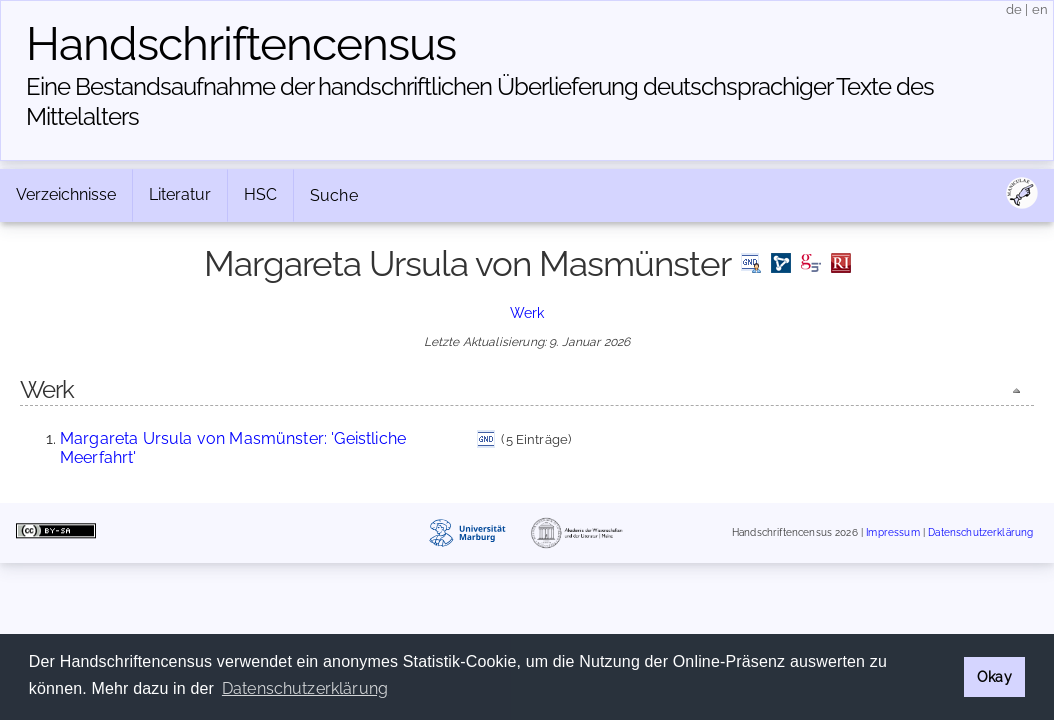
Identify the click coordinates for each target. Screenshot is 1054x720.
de (1014, 9)
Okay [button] (994, 676)
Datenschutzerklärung (980, 532)
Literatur (180, 194)
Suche (334, 195)
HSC (260, 194)
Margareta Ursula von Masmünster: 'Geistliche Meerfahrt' (233, 447)
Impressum (892, 532)
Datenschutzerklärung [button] (305, 688)
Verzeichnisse (66, 194)
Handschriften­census (241, 44)
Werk (527, 312)
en (1040, 9)
